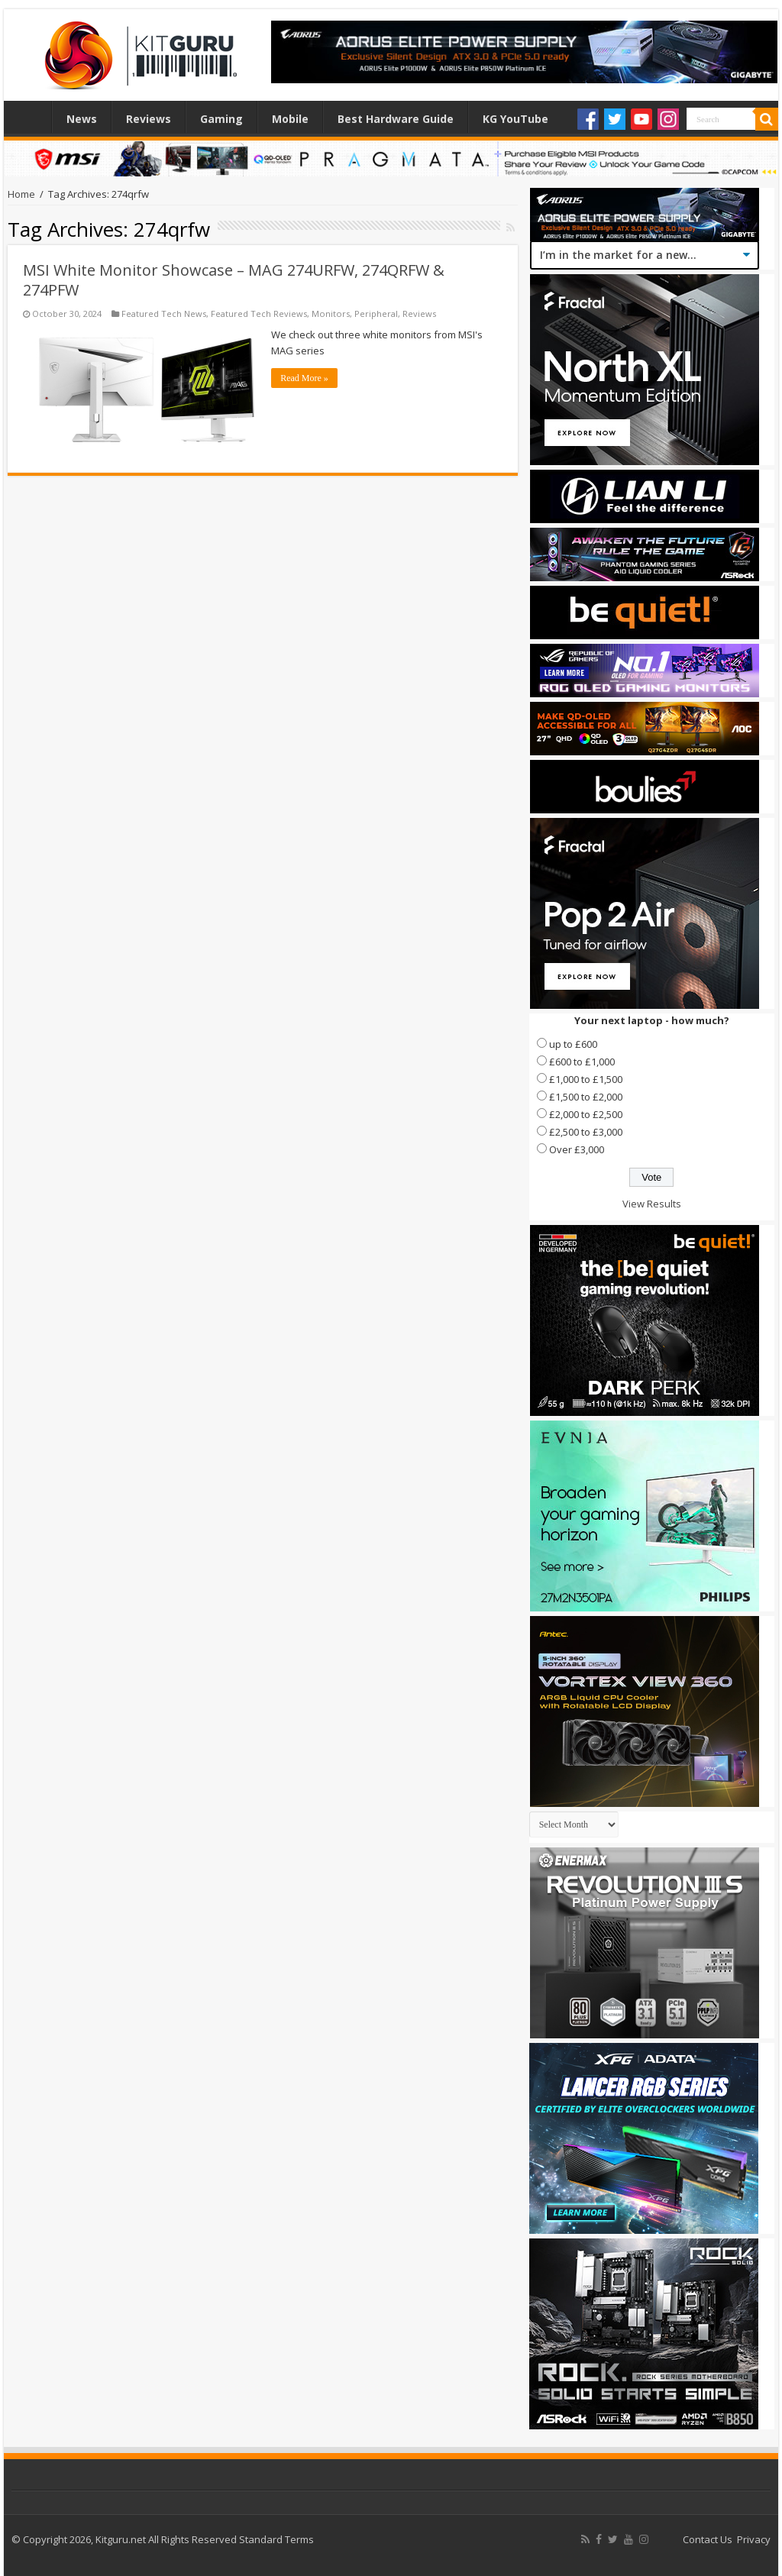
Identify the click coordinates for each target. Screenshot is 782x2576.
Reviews (148, 119)
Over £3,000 (576, 1149)
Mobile (290, 119)
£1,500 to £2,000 (585, 1097)
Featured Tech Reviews (259, 313)
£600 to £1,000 (582, 1061)
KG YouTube (515, 119)
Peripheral (376, 313)
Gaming (221, 119)
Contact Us (707, 2539)
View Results (651, 1203)
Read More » (304, 378)
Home (31, 117)
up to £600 (573, 1044)
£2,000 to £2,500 (585, 1114)
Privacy (754, 2539)
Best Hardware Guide (396, 119)
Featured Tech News (163, 313)
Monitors (331, 313)
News (81, 119)
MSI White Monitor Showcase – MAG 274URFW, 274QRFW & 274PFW (233, 280)
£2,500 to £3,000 (585, 1132)
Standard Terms (276, 2539)
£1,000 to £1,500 (585, 1079)
